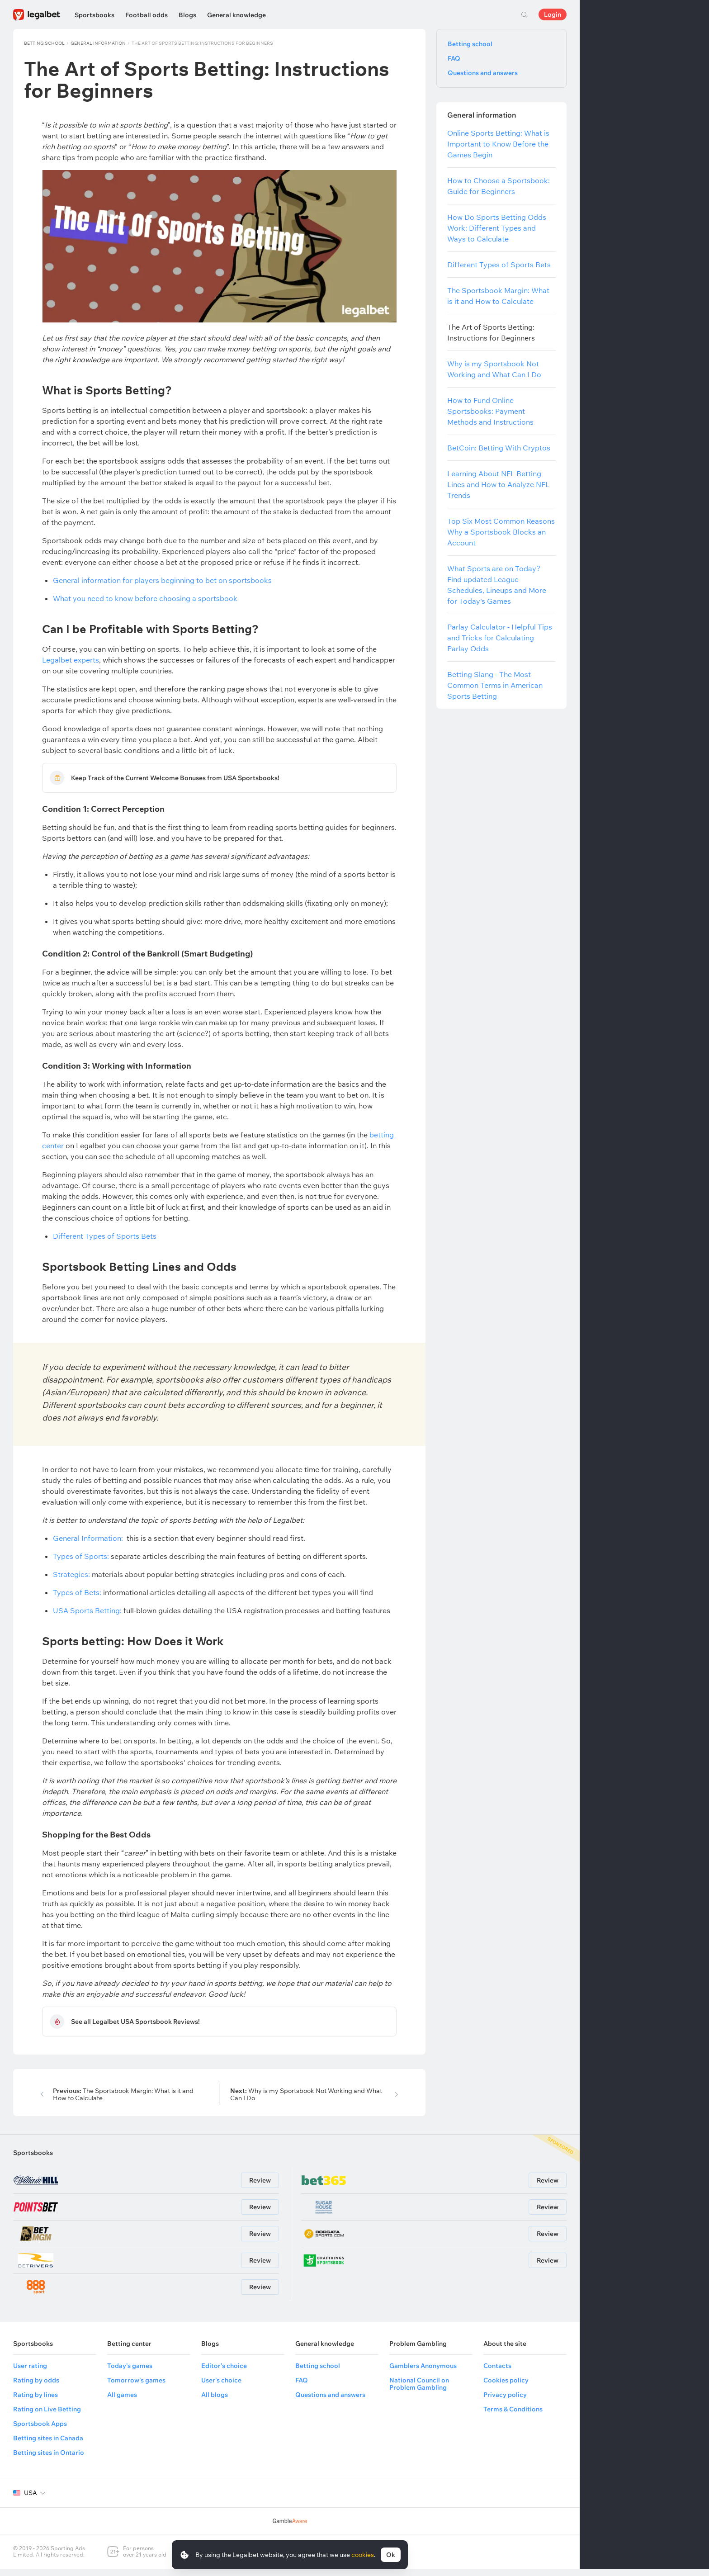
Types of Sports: (81, 1559)
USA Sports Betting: (87, 1614)
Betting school (44, 43)
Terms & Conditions (513, 2416)
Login (552, 14)
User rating (30, 2373)
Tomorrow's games (136, 2387)
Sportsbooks (94, 15)
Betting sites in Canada (48, 2445)
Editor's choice (224, 2373)
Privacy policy (505, 2402)
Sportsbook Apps (40, 2431)
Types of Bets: (77, 1596)
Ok (390, 2555)
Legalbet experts (70, 659)
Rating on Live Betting (47, 2416)
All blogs (214, 2402)
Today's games (129, 2373)
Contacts (497, 2373)
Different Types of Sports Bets (104, 1239)
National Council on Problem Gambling (419, 2391)
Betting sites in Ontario (48, 2460)
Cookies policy (506, 2387)
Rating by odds (36, 2387)
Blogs (187, 15)
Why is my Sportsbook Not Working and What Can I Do (306, 2101)
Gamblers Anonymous (423, 2373)
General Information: (88, 1541)
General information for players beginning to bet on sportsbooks (162, 580)
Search (524, 14)
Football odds (146, 15)
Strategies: (71, 1577)
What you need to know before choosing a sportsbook (145, 598)
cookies (362, 2555)
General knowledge (236, 15)
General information (98, 43)
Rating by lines (35, 2402)
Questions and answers (483, 73)
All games (122, 2402)
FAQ (454, 58)
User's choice (221, 2387)
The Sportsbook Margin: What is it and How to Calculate (123, 2101)
